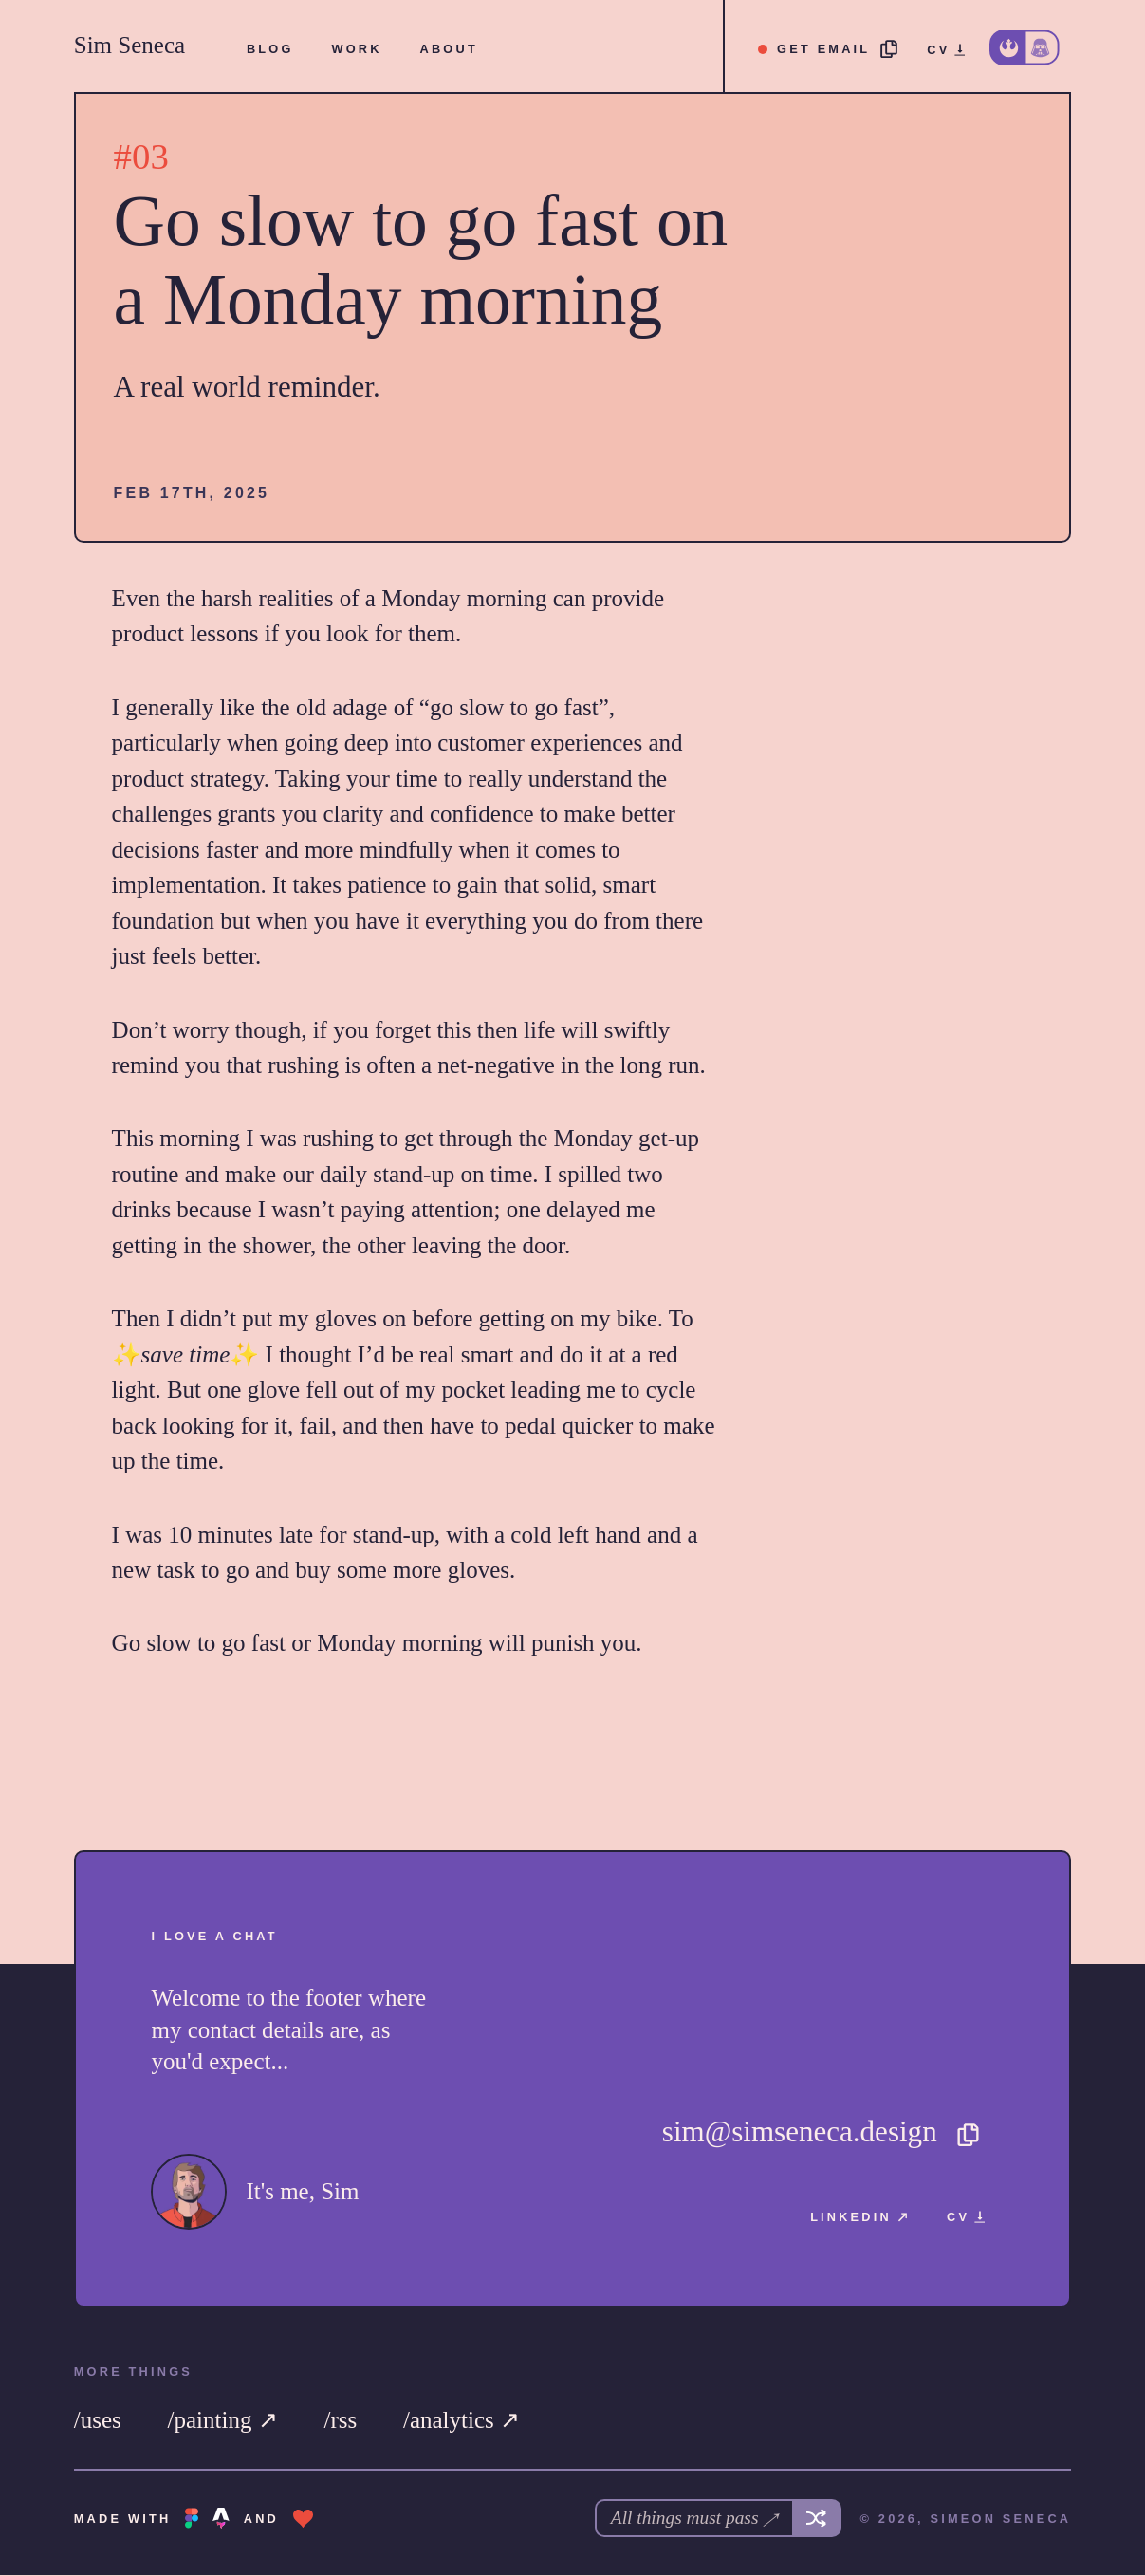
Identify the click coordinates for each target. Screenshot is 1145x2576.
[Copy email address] (828, 49)
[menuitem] (270, 49)
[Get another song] (816, 2518)
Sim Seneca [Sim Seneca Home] (129, 45)
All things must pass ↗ (692, 2518)
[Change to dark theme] (1025, 47)
